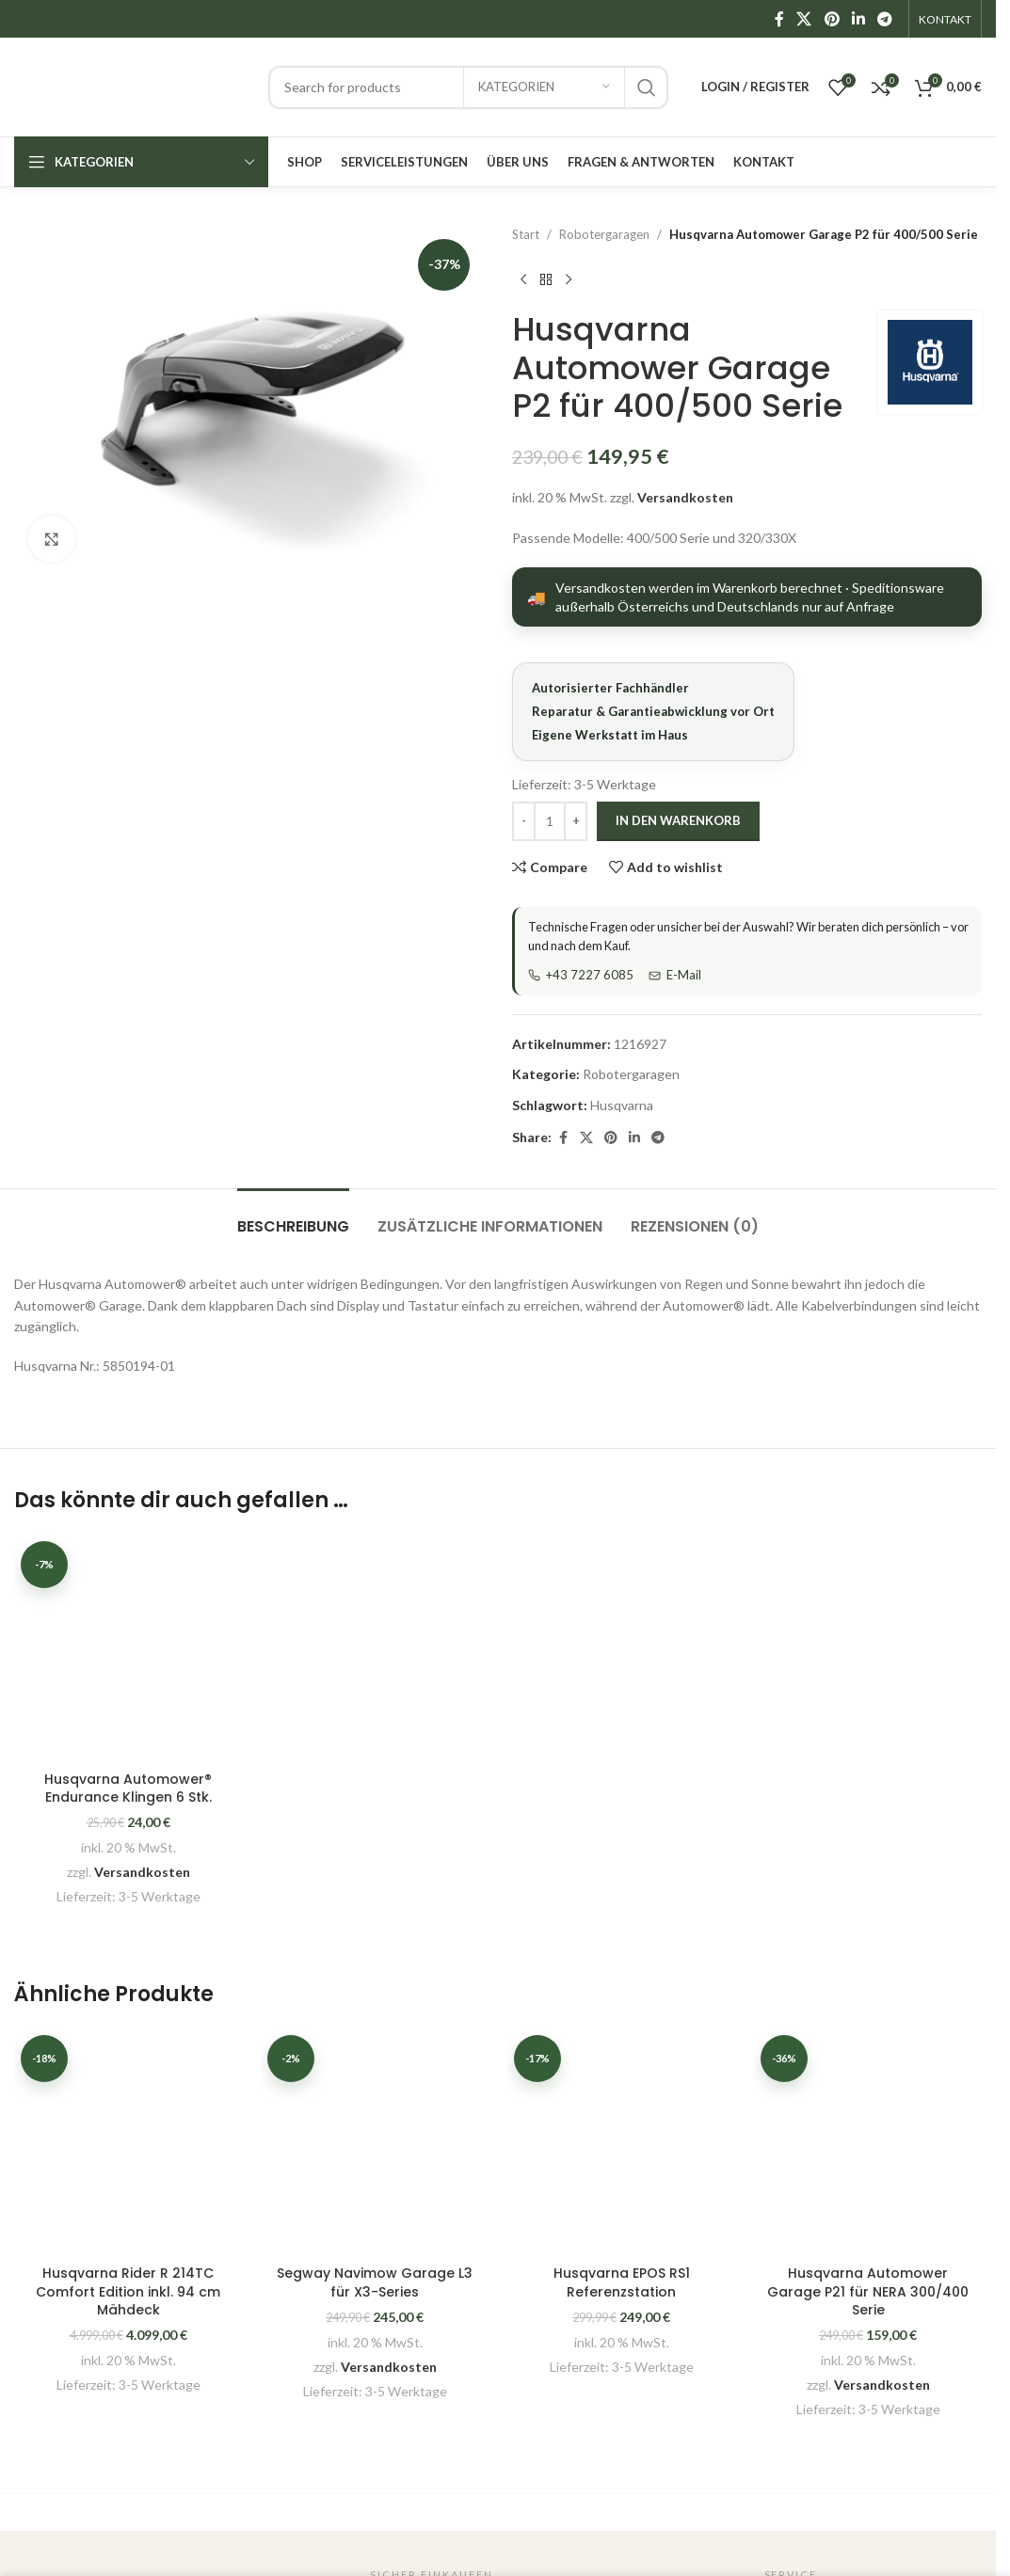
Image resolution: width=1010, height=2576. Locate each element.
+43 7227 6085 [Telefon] (580, 974)
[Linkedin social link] (858, 19)
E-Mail (675, 974)
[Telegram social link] (885, 19)
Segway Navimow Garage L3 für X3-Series (375, 2282)
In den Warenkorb (678, 820)
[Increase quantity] (575, 821)
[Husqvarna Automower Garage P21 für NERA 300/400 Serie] (868, 2142)
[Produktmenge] (550, 821)
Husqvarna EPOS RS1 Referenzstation (621, 2282)
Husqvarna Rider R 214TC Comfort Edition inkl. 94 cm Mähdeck (128, 2291)
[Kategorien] (544, 87)
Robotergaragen (604, 234)
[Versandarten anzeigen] (747, 597)
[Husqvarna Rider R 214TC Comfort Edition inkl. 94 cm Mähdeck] (128, 2142)
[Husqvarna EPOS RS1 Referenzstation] (621, 2142)
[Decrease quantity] (524, 821)
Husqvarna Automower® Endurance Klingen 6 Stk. (128, 1788)
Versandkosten (685, 497)
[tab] (293, 1217)
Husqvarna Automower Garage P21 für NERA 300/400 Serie (868, 2291)
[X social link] (804, 19)
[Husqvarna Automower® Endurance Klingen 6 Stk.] (128, 1648)
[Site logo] (131, 85)
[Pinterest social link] (831, 19)
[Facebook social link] (779, 19)
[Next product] (568, 280)
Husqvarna (621, 1105)
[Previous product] (523, 280)
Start (525, 234)
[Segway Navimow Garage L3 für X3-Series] (375, 2142)
